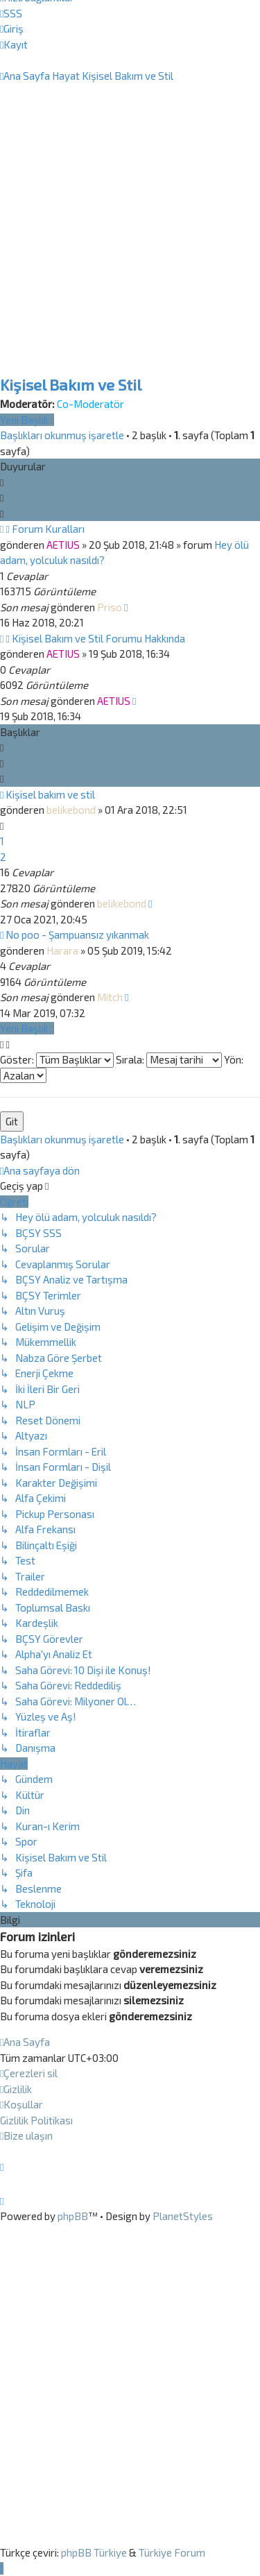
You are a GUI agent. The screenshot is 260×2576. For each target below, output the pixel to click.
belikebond (71, 809)
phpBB (73, 2216)
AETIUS (63, 544)
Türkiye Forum (172, 2552)
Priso (109, 607)
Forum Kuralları (48, 528)
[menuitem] (11, 13)
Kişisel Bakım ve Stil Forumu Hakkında (98, 638)
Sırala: (169, 1059)
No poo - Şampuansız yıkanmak (77, 934)
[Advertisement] (130, 247)
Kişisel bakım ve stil (50, 794)
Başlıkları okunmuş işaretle (62, 435)
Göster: (57, 1059)
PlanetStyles (183, 2216)
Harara (62, 950)
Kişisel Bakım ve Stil (70, 384)
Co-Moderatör (90, 404)
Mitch (110, 997)
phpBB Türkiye (94, 2552)
